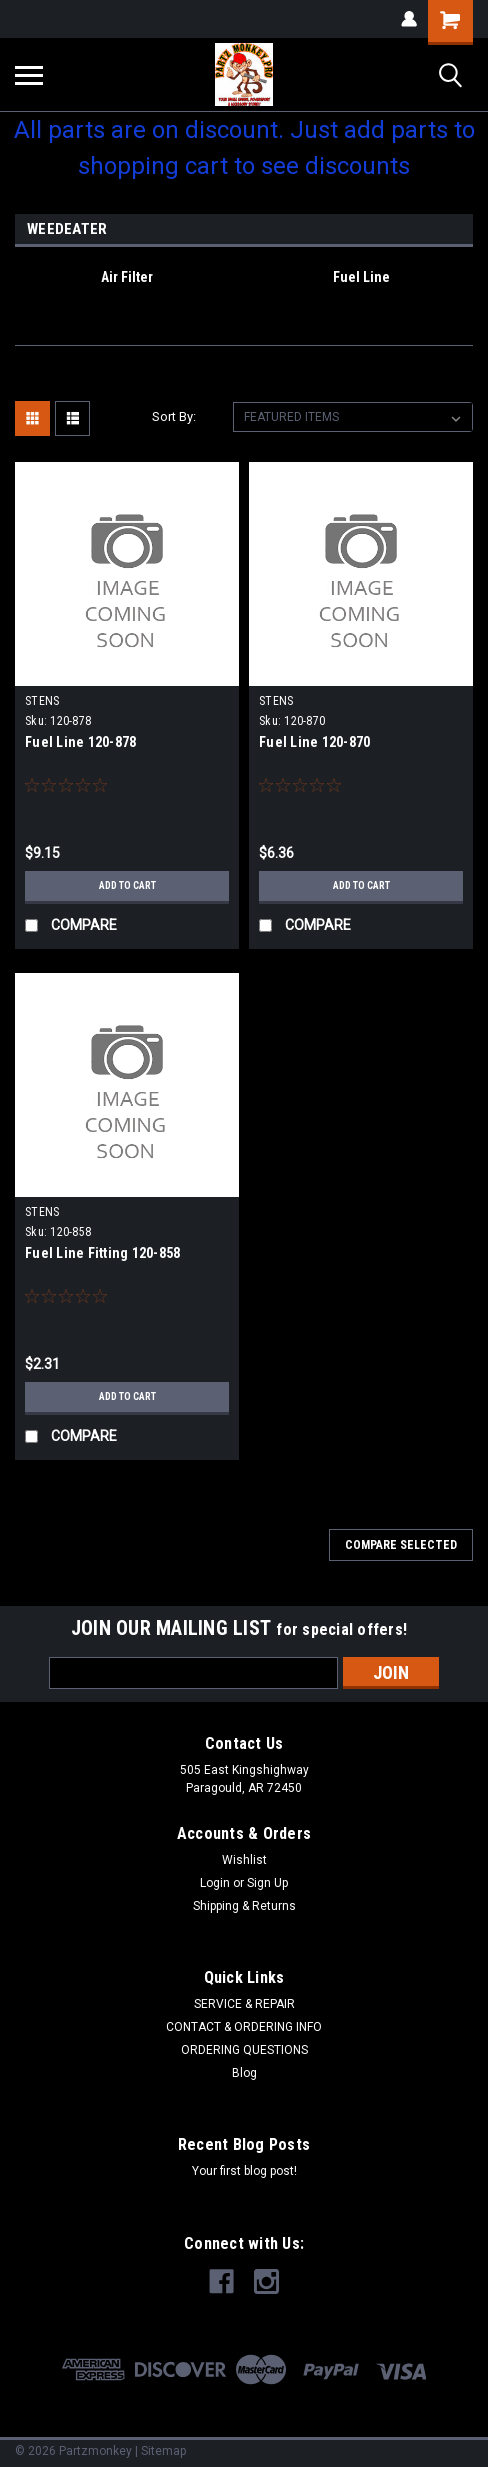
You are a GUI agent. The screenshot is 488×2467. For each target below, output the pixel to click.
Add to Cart (127, 885)
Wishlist (244, 1860)
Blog (244, 2073)
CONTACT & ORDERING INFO (244, 2027)
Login (215, 1883)
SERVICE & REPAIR (244, 2004)
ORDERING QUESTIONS (244, 2050)
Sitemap (163, 2451)
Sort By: (174, 416)
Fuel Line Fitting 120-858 (102, 1253)
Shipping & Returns (244, 1906)
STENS (42, 701)
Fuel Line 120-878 (80, 742)
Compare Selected (401, 1545)
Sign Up (267, 1883)
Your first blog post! (244, 2171)
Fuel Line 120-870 (314, 742)
